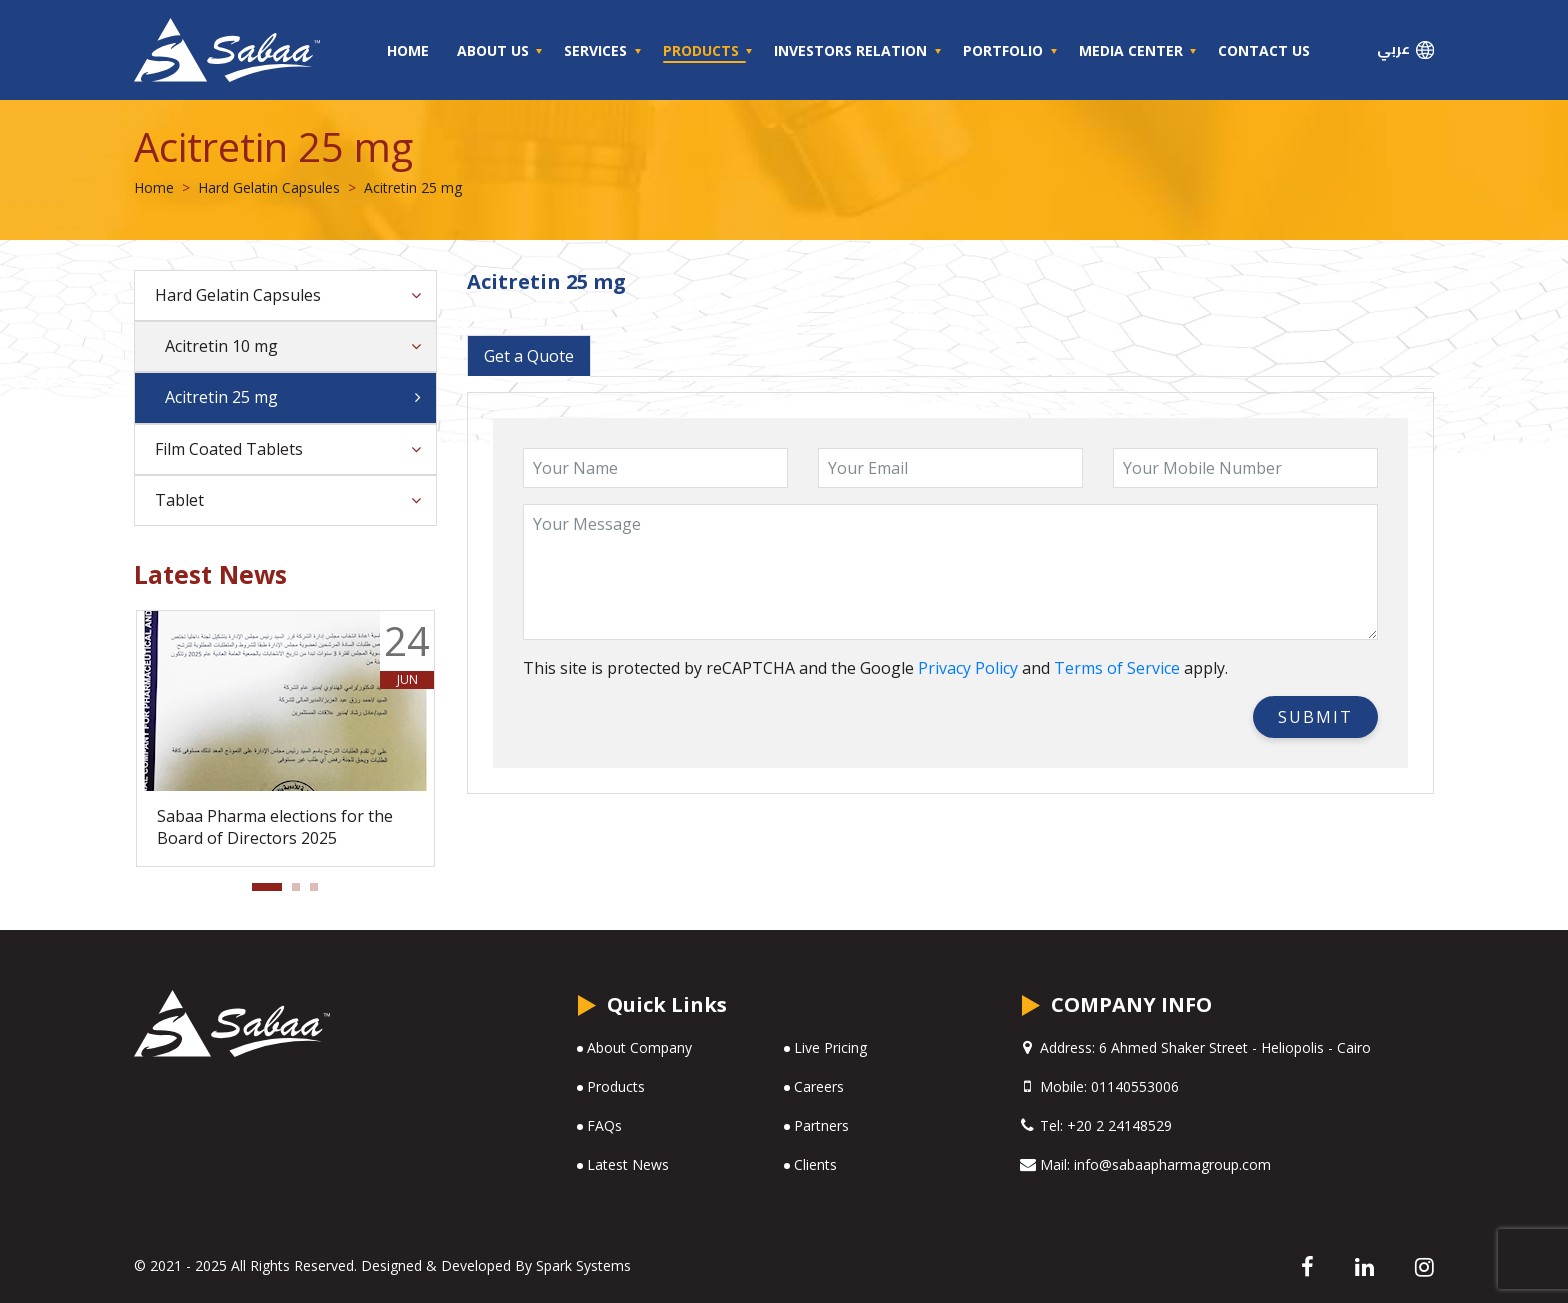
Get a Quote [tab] (529, 356)
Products (616, 1086)
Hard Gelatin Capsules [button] (238, 295)
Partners (821, 1125)
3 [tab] (320, 893)
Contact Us (1264, 50)
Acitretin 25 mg (221, 397)
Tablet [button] (179, 500)
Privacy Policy (968, 668)
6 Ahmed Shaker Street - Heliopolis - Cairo (1233, 1047)
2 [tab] (302, 893)
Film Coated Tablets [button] (229, 449)
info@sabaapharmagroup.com (1172, 1164)
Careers (819, 1086)
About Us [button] (495, 50)
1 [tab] (262, 893)
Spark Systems (583, 1265)
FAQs (604, 1125)
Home (408, 50)
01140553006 (1135, 1086)
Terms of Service (1117, 668)
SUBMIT (1315, 717)
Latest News (628, 1164)
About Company (639, 1047)
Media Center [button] (1133, 50)
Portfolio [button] (1005, 50)
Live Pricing (830, 1047)
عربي (1405, 49)
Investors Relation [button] (852, 50)
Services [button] (597, 50)
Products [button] (703, 50)
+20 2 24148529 (1119, 1125)
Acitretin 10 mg (221, 346)
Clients (815, 1164)
